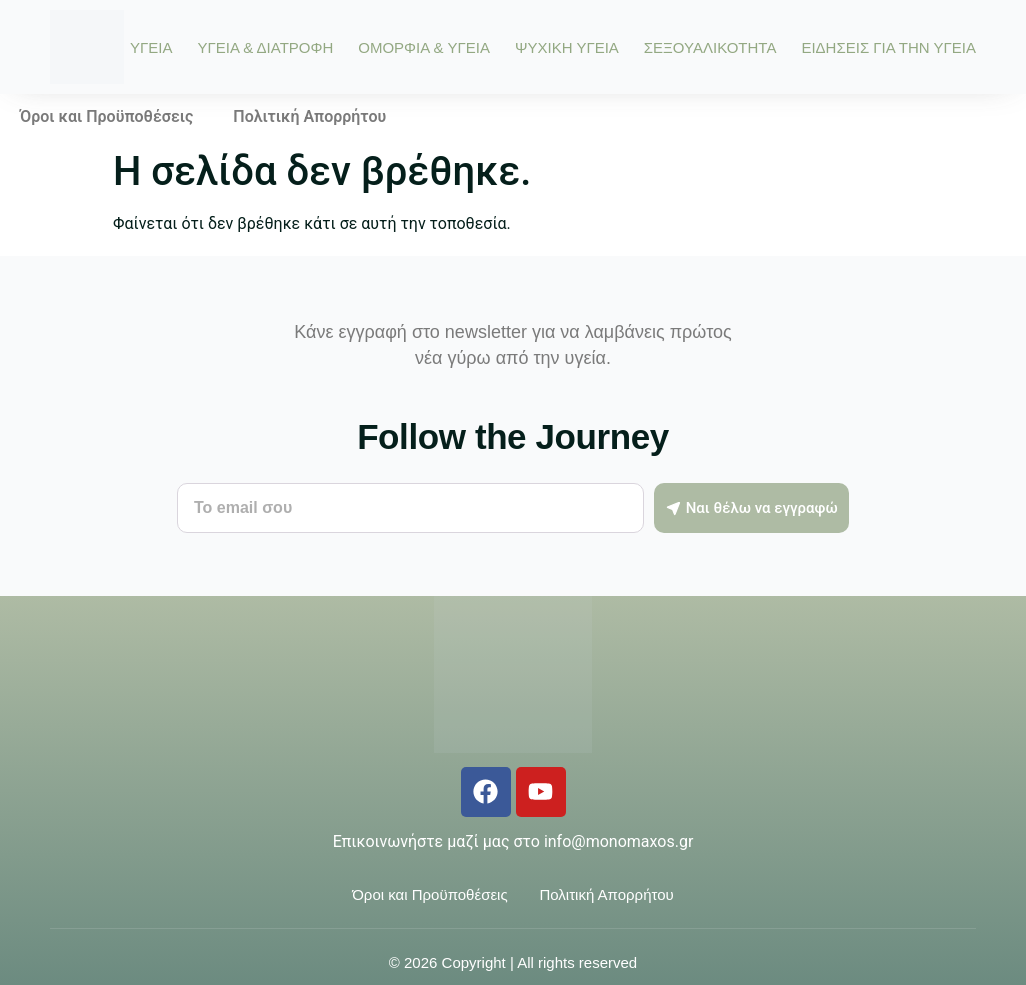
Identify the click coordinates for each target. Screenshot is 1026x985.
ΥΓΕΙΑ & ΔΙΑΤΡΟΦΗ (265, 47)
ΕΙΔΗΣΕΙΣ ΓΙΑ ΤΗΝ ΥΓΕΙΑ (888, 47)
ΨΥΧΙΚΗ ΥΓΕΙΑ (567, 47)
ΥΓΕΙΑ (151, 47)
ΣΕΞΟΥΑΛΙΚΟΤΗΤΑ (710, 47)
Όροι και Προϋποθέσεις (106, 116)
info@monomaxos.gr (618, 841)
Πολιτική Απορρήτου (309, 116)
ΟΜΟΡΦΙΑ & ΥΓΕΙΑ (424, 47)
